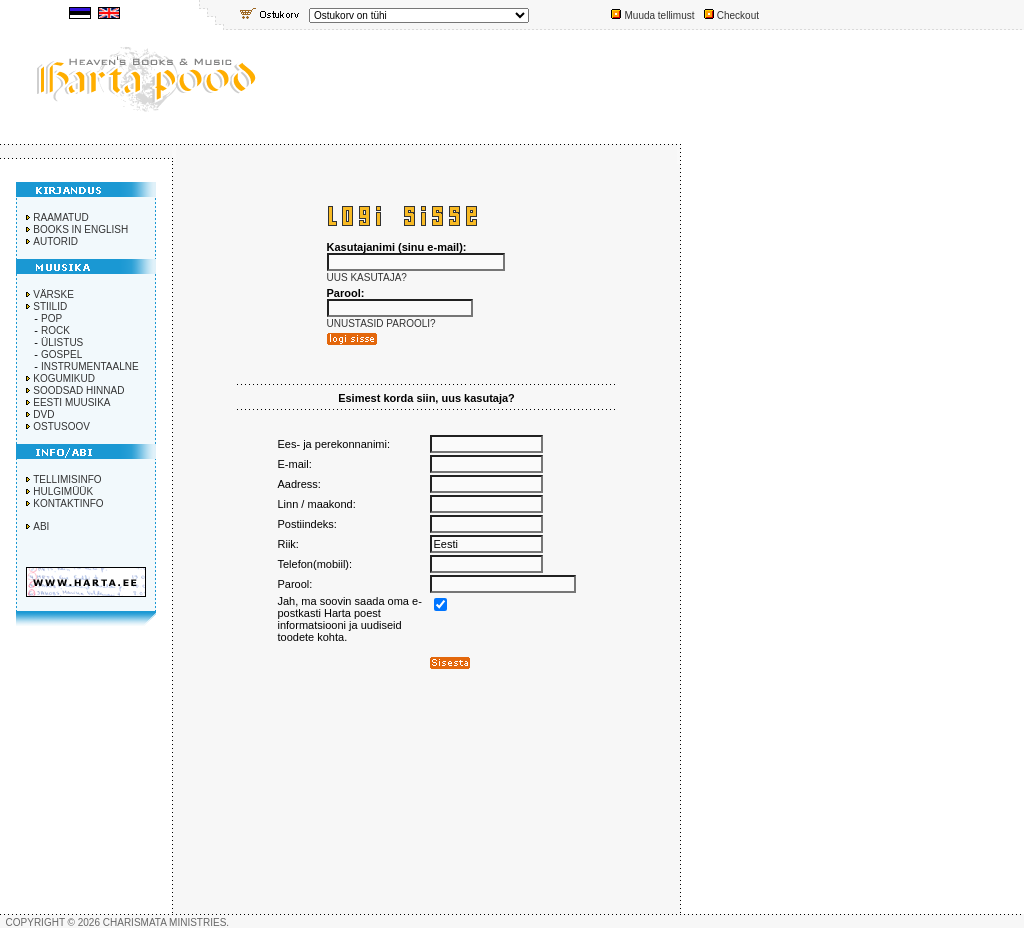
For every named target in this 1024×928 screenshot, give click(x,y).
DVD (43, 414)
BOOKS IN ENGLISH (80, 229)
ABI (41, 526)
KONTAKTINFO (68, 503)
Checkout (738, 15)
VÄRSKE (53, 294)
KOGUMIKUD (64, 378)
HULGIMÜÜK (63, 491)
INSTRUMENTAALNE (90, 366)
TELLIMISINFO (67, 479)
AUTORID (55, 241)
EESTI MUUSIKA (71, 402)
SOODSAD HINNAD (78, 390)
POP (51, 318)
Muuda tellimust (659, 15)
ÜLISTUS (62, 342)
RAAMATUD (60, 217)
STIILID (50, 306)
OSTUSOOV (61, 426)
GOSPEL (61, 354)
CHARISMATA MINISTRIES (165, 922)
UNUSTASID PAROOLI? (381, 323)
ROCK (55, 330)
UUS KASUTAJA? (367, 277)
